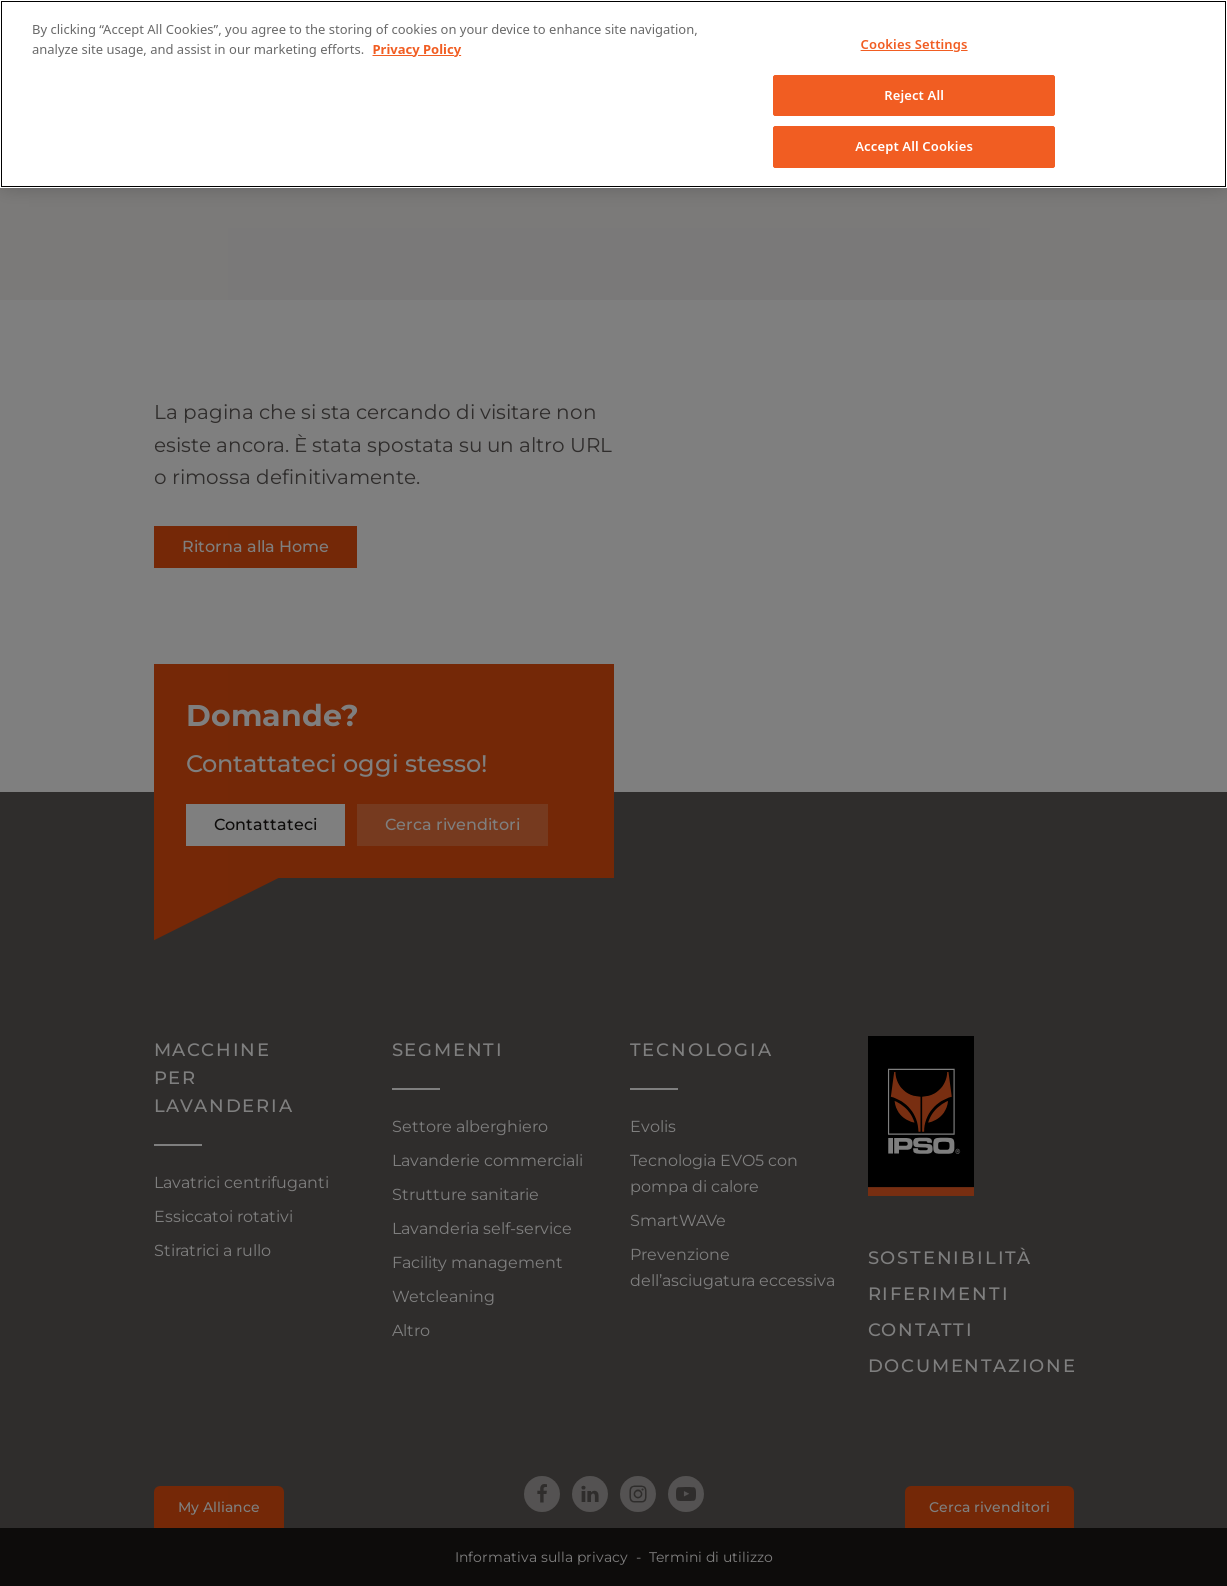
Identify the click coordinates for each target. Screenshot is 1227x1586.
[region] (613, 94)
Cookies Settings (914, 44)
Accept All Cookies (914, 146)
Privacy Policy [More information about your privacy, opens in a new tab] (417, 49)
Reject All (914, 95)
